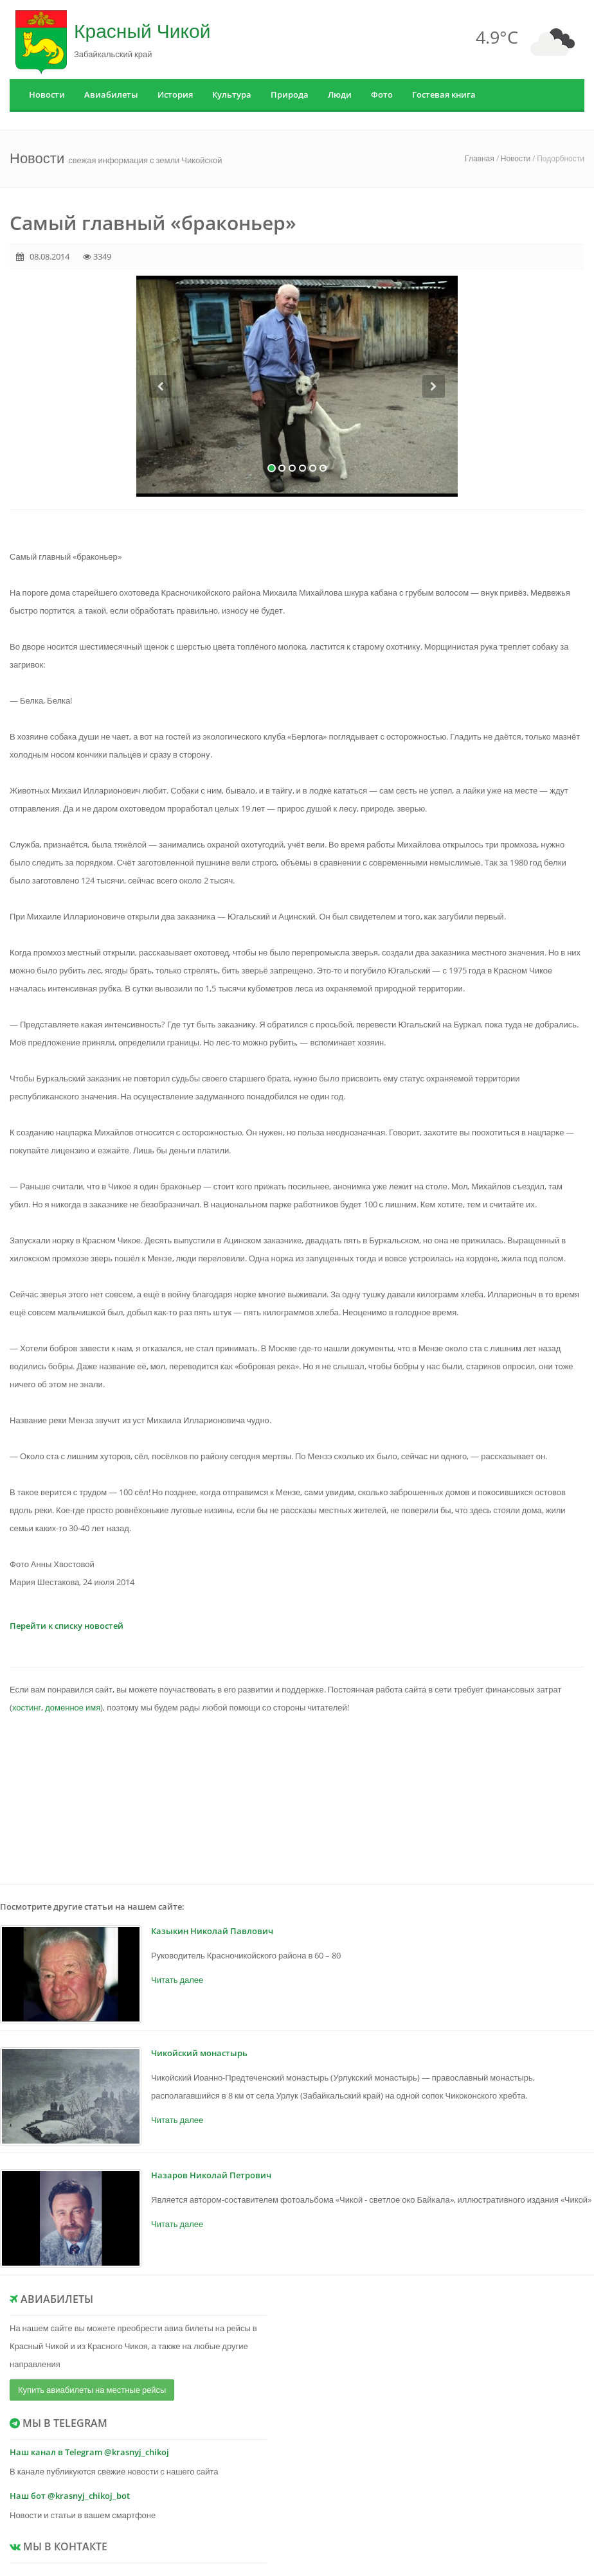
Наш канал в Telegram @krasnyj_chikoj (89, 2452)
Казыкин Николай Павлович (212, 1931)
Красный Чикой (142, 30)
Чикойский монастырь (199, 2053)
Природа (290, 94)
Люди (340, 94)
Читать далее (177, 1979)
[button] (160, 436)
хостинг (26, 1707)
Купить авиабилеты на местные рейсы (92, 2389)
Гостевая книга (444, 94)
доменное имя (72, 1707)
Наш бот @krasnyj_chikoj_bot (70, 2495)
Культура (231, 94)
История (175, 94)
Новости (47, 94)
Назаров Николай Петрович (211, 2175)
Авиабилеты (111, 94)
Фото (382, 94)
